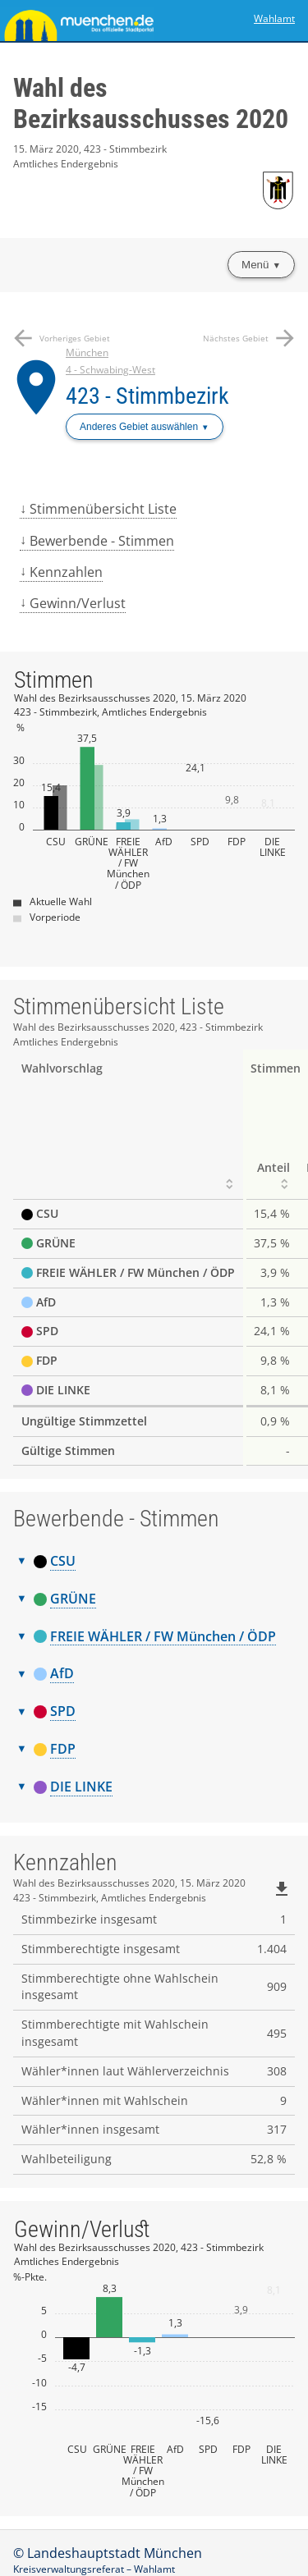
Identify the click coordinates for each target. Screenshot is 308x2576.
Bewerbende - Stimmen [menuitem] (102, 541)
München (87, 352)
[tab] (154, 1562)
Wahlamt (274, 18)
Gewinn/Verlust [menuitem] (78, 603)
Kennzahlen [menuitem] (66, 572)
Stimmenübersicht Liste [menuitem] (103, 509)
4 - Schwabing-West (110, 370)
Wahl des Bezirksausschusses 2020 (150, 103)
